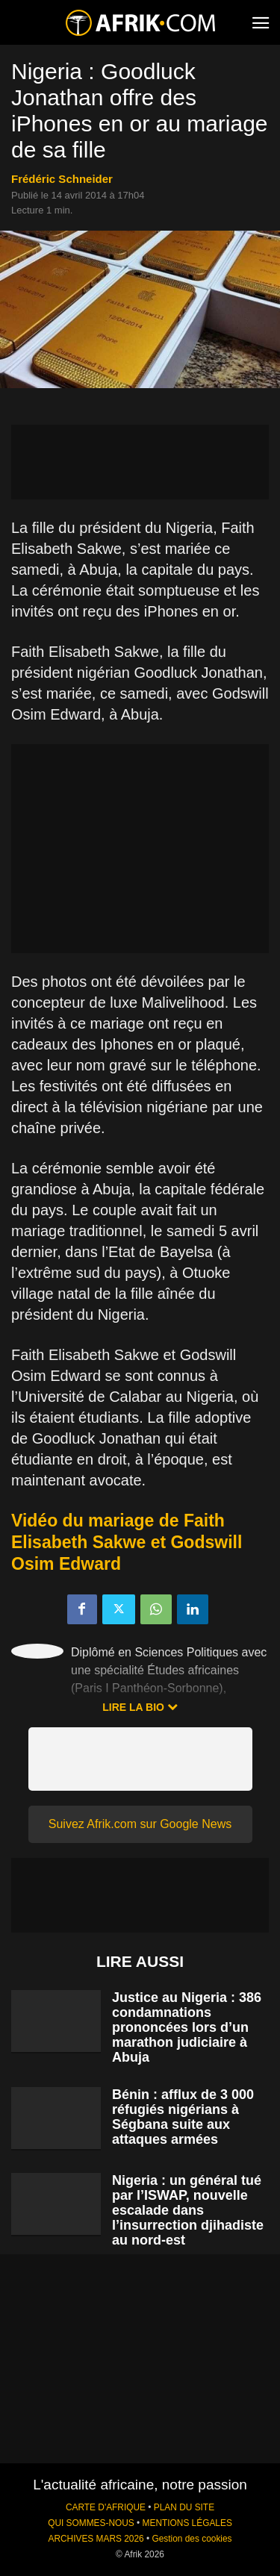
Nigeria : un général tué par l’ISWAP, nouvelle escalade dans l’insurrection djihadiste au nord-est (188, 2210)
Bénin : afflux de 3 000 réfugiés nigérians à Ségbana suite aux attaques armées (183, 2117)
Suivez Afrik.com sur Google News (140, 1824)
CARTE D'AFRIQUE (106, 2507)
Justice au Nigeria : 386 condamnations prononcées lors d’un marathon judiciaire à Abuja (186, 2027)
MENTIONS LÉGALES (187, 2523)
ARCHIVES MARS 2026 (95, 2538)
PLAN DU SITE (184, 2507)
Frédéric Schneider (62, 178)
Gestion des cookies (191, 2538)
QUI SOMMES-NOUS (91, 2523)
